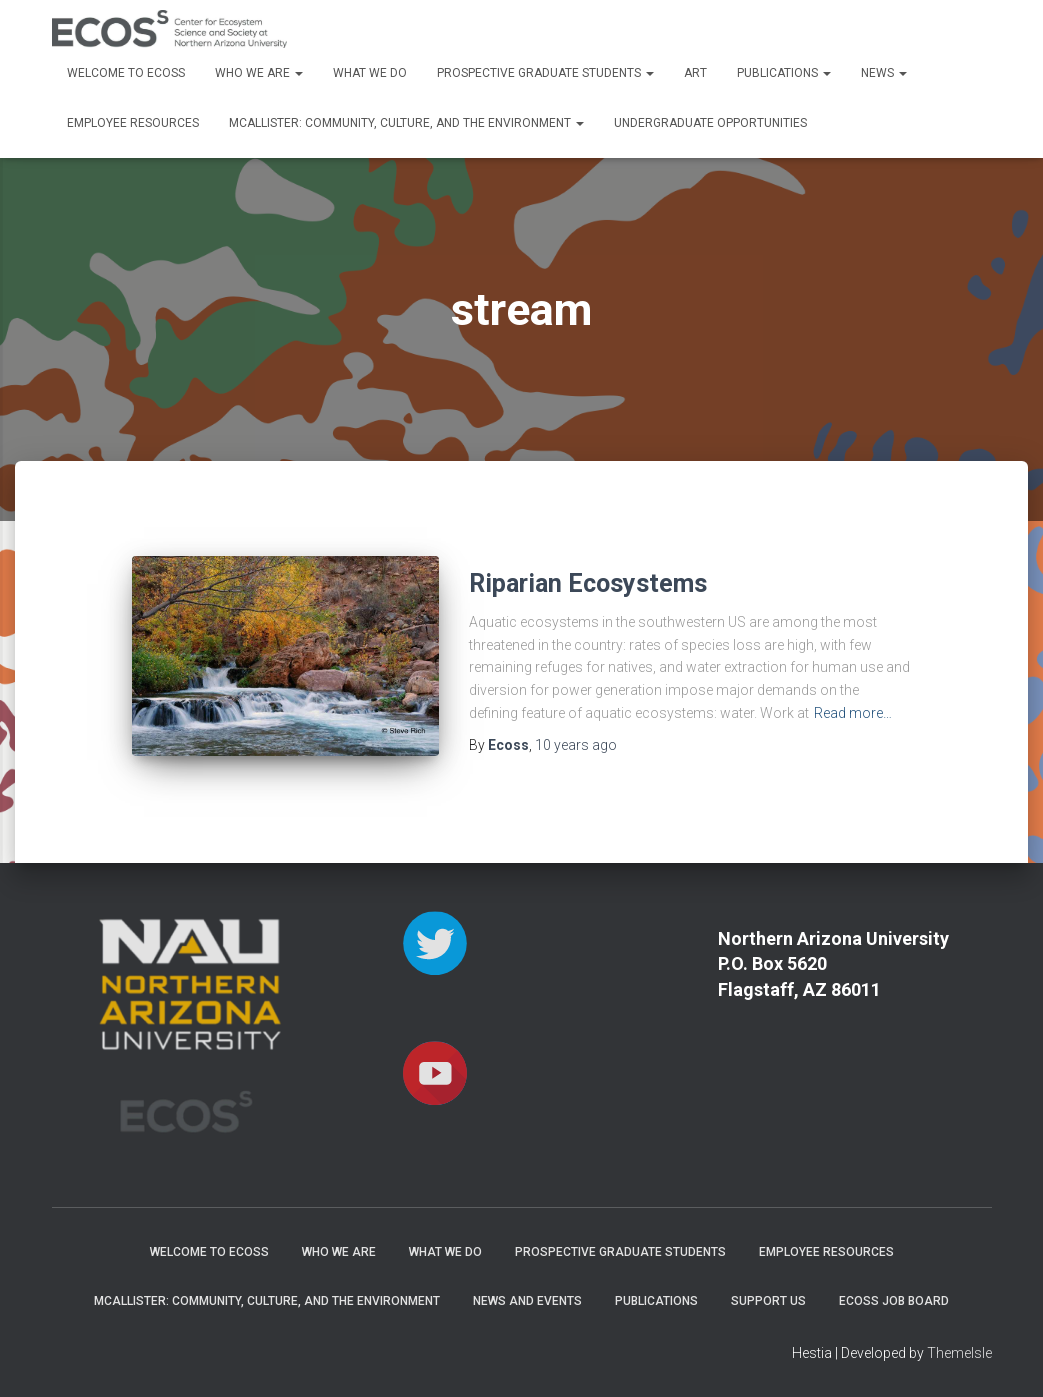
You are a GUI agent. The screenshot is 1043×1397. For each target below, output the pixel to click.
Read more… (853, 713)
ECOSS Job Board (894, 1301)
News (884, 73)
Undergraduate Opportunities (710, 123)
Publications (784, 73)
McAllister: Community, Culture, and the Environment (406, 123)
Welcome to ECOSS (126, 73)
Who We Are (259, 73)
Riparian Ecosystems (588, 583)
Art (695, 73)
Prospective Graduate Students (545, 73)
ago (576, 745)
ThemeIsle (959, 1353)
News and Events (527, 1301)
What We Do (370, 73)
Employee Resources (133, 123)
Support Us (768, 1301)
